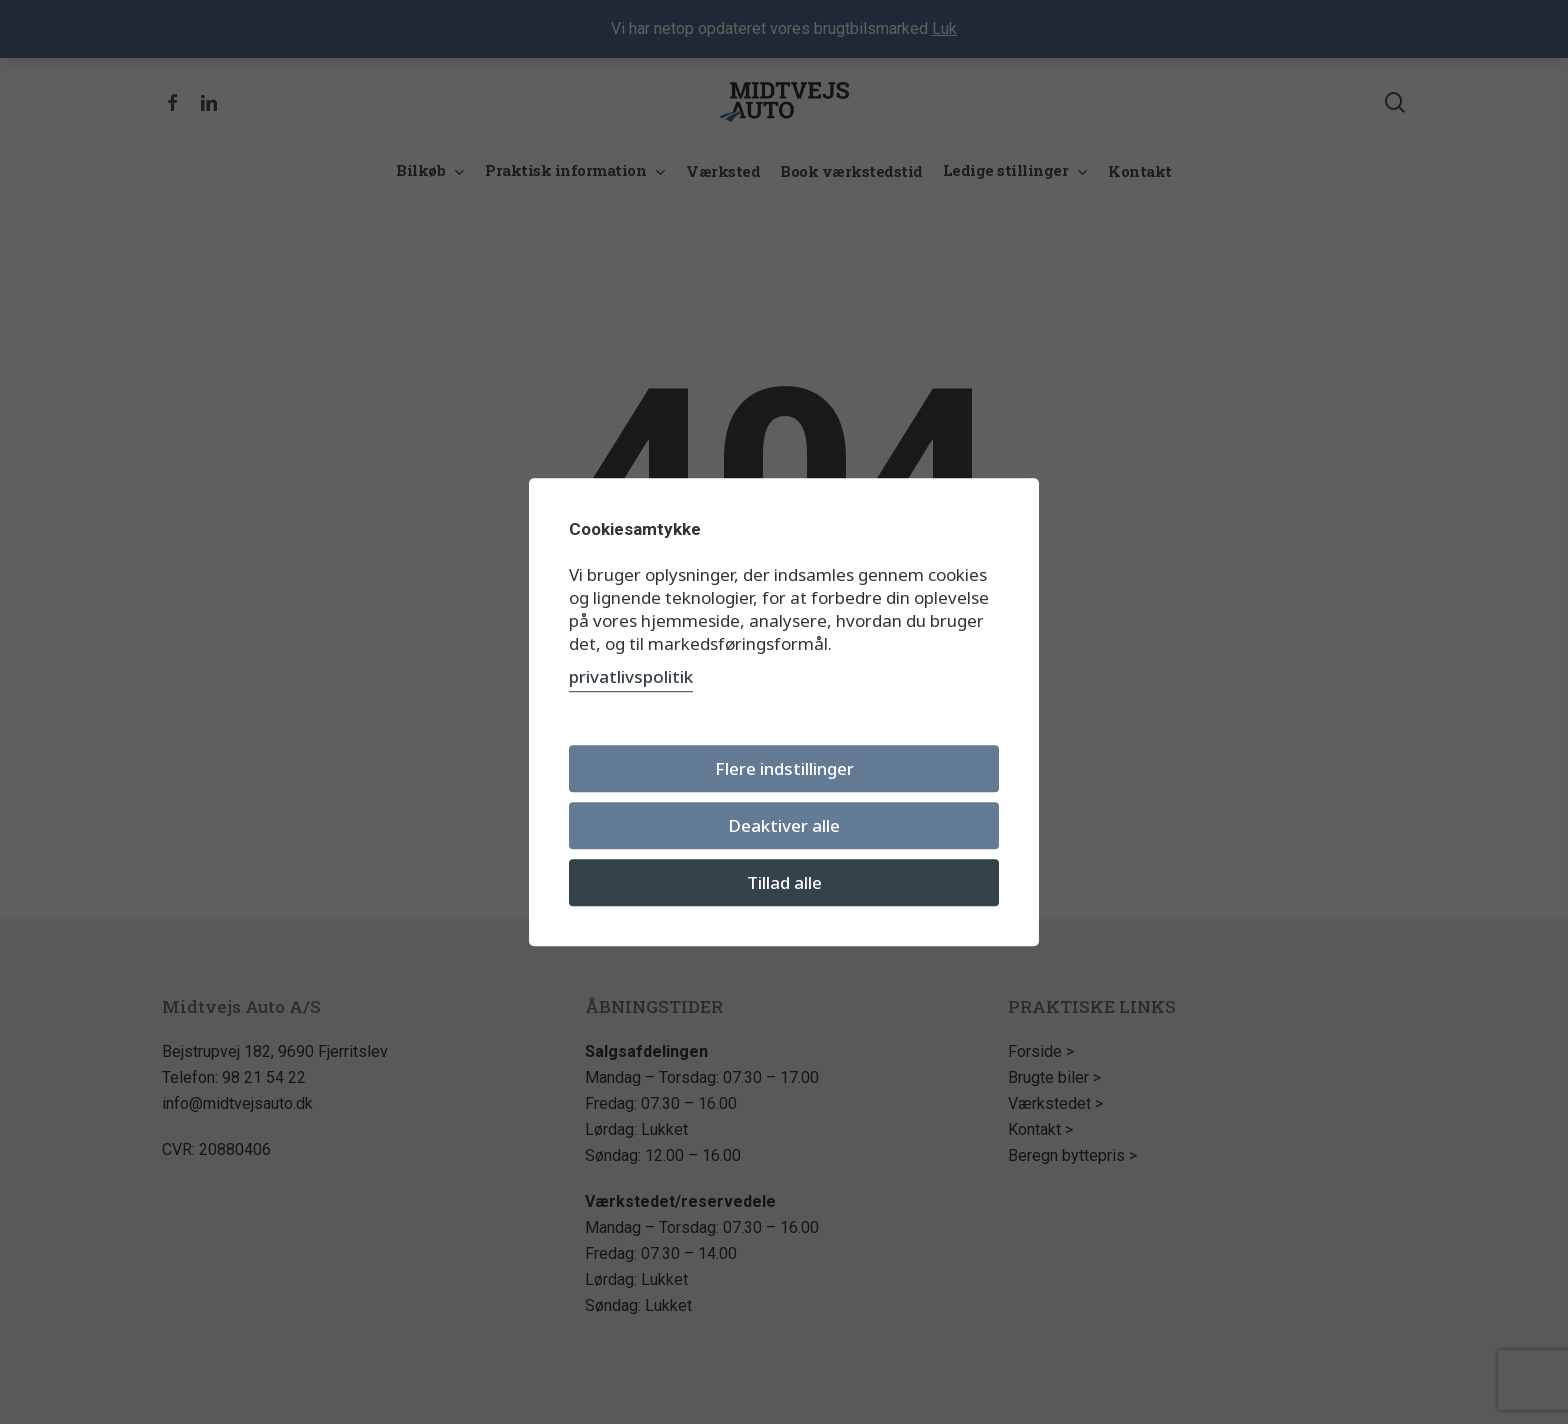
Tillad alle (784, 882)
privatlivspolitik (631, 676)
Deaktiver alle (784, 825)
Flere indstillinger (784, 768)
